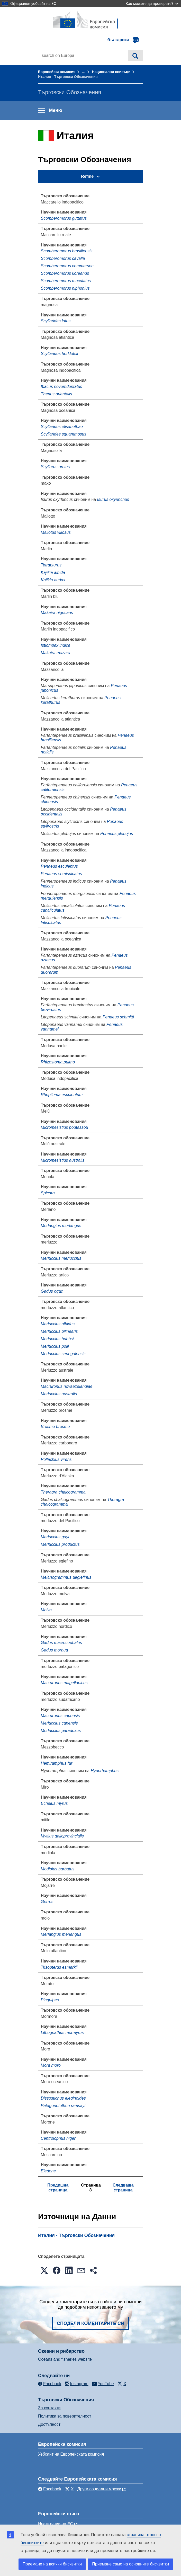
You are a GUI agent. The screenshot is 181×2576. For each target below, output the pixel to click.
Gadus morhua (54, 1650)
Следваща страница (123, 2187)
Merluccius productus (60, 1544)
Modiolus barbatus (58, 1869)
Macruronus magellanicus (64, 1683)
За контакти (49, 2408)
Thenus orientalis (56, 394)
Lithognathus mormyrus (62, 2032)
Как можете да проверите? (152, 3)
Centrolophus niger (58, 2138)
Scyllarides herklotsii (59, 353)
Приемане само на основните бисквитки (130, 2564)
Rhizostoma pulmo (58, 1062)
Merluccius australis (59, 1394)
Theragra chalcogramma (63, 1492)
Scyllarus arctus (55, 467)
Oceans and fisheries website (65, 2359)
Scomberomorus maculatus (66, 281)
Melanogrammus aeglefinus (66, 1577)
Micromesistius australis (63, 1160)
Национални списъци (111, 72)
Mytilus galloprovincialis (62, 1836)
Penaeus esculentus (59, 866)
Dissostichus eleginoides (63, 2098)
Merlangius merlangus (61, 1225)
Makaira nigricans (57, 612)
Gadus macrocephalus (61, 1642)
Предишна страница (57, 2187)
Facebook (49, 2489)
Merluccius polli (55, 1346)
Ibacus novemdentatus (61, 386)
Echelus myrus (54, 1803)
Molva (46, 1610)
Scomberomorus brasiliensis (67, 251)
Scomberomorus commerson (67, 266)
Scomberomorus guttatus (64, 218)
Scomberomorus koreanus (65, 273)
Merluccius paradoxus (61, 1730)
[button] (44, 2270)
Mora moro (51, 2065)
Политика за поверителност (64, 2416)
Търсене (135, 55)
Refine (87, 176)
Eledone (48, 2171)
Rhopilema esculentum (62, 1094)
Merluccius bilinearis (59, 1331)
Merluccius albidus (58, 1324)
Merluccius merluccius (61, 1258)
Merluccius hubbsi (57, 1339)
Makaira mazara (55, 653)
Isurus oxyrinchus (113, 499)
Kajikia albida (53, 572)
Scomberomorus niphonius (65, 288)
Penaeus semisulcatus (61, 874)
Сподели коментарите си (90, 2323)
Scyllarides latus (56, 321)
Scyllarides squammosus (63, 434)
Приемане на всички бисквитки (52, 2564)
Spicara (48, 1193)
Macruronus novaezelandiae (67, 1386)
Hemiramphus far (57, 1763)
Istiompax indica (55, 645)
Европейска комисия (56, 72)
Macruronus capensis (60, 1715)
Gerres (47, 1901)
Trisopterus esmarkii (59, 1967)
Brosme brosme (55, 1426)
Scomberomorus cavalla (63, 258)
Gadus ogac (52, 1291)
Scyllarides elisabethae (62, 426)
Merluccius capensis (59, 1723)
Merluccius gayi (55, 1537)
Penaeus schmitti (118, 1017)
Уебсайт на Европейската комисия (71, 2454)
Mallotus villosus (56, 532)
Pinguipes (50, 2000)
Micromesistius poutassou (64, 1127)
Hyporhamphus (105, 1771)
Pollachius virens (56, 1459)
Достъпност (49, 2424)
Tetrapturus (51, 565)
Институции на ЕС (55, 2524)
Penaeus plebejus (116, 833)
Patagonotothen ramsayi (63, 2105)
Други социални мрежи (99, 2489)
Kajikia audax (53, 580)
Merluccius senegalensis (63, 1354)
